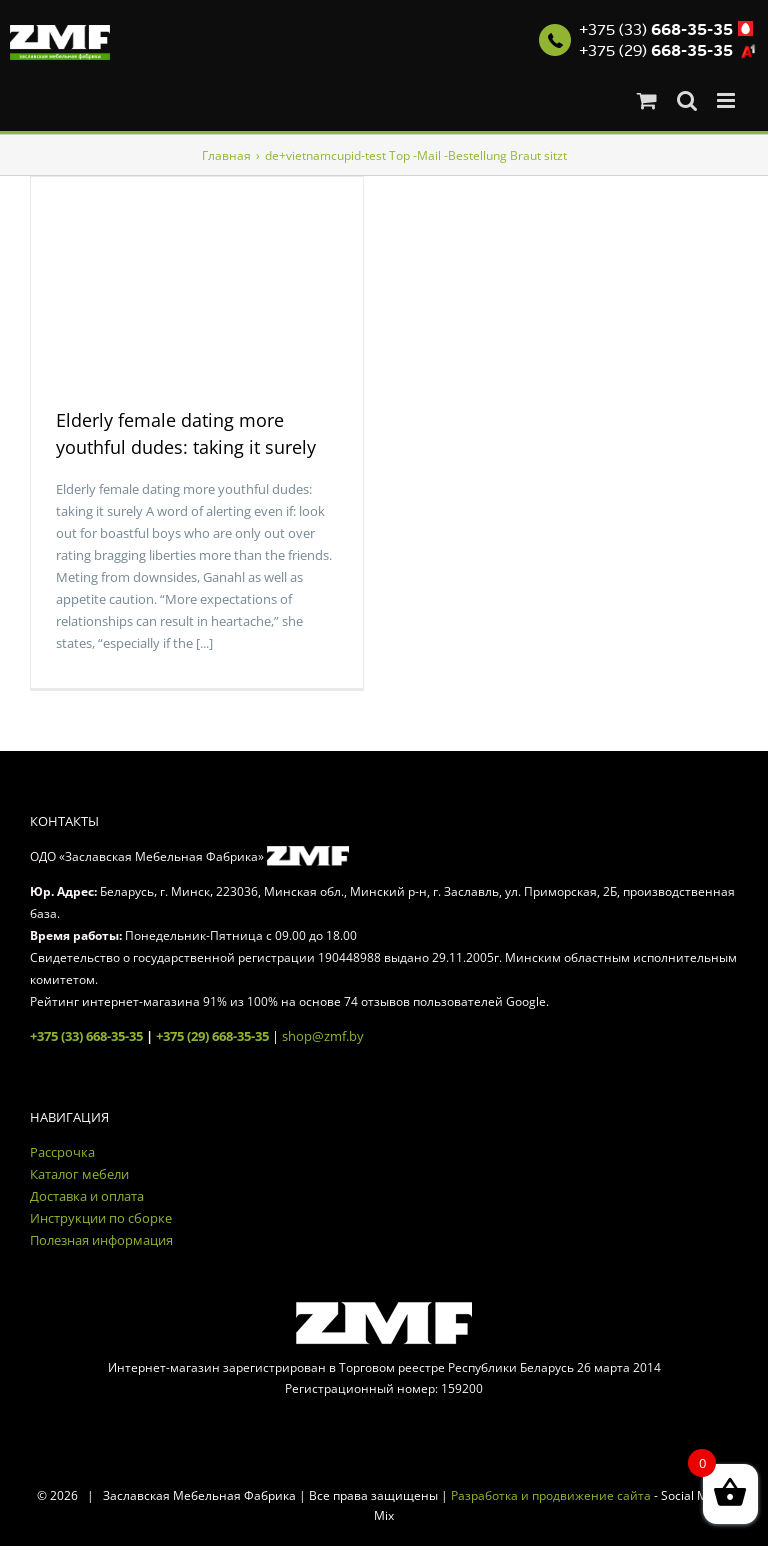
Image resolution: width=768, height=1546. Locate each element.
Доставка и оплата (87, 1196)
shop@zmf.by (323, 1036)
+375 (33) (656, 30)
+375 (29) (656, 51)
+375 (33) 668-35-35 (86, 1036)
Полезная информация (101, 1240)
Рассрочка (62, 1152)
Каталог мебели (79, 1174)
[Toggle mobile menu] (727, 100)
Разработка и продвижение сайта (551, 1495)
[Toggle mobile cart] (647, 100)
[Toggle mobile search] (687, 100)
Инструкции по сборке (101, 1218)
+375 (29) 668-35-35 (212, 1036)
